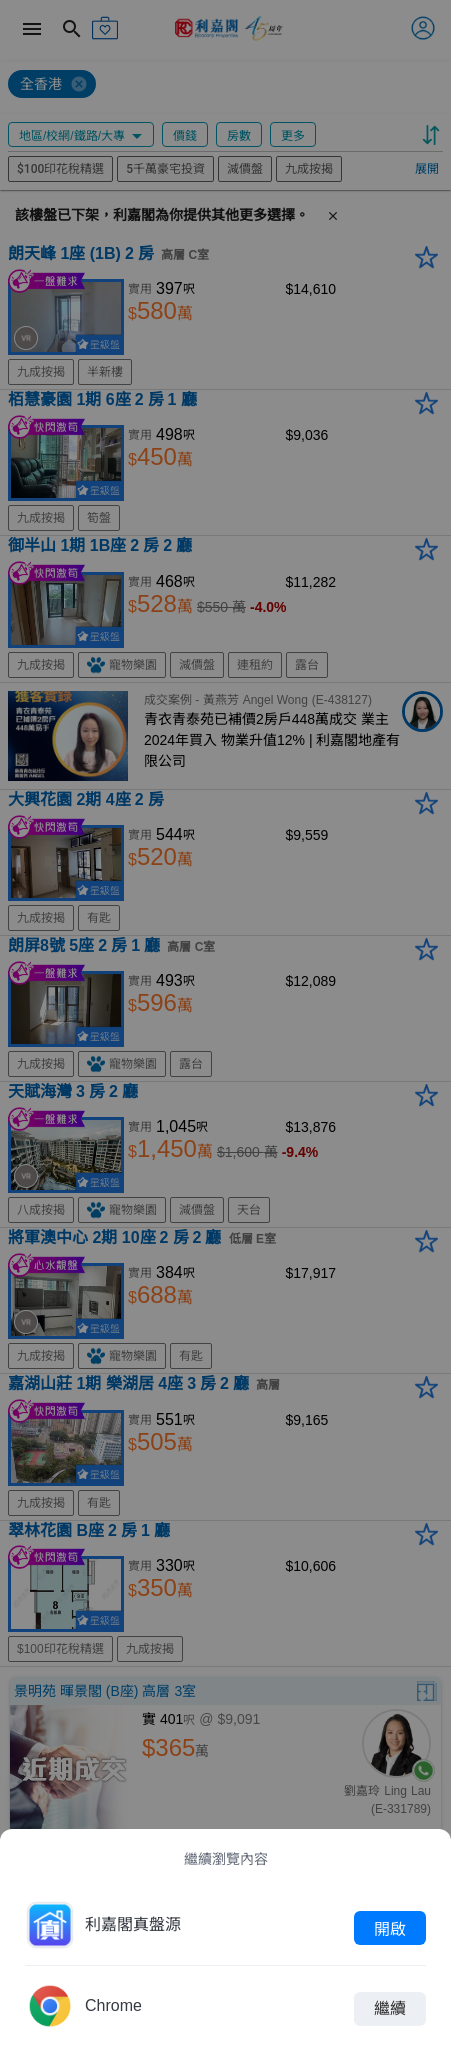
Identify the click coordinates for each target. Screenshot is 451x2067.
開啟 (390, 1928)
